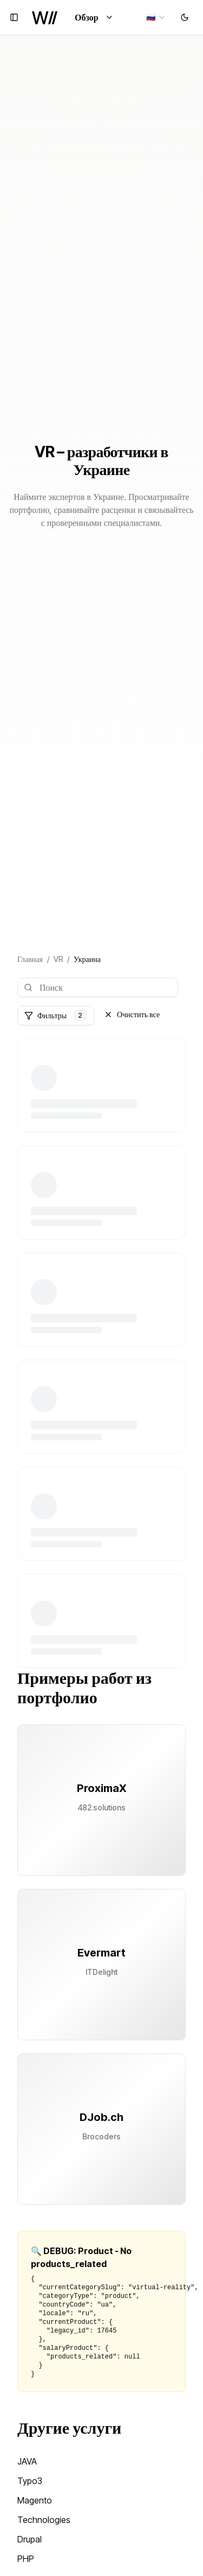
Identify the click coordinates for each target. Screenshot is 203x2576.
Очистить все (132, 1014)
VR (58, 959)
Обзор (94, 17)
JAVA (27, 2461)
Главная (30, 959)
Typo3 (29, 2480)
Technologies (43, 2519)
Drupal (29, 2539)
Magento (34, 2500)
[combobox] (156, 17)
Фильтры (55, 1016)
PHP (25, 2558)
